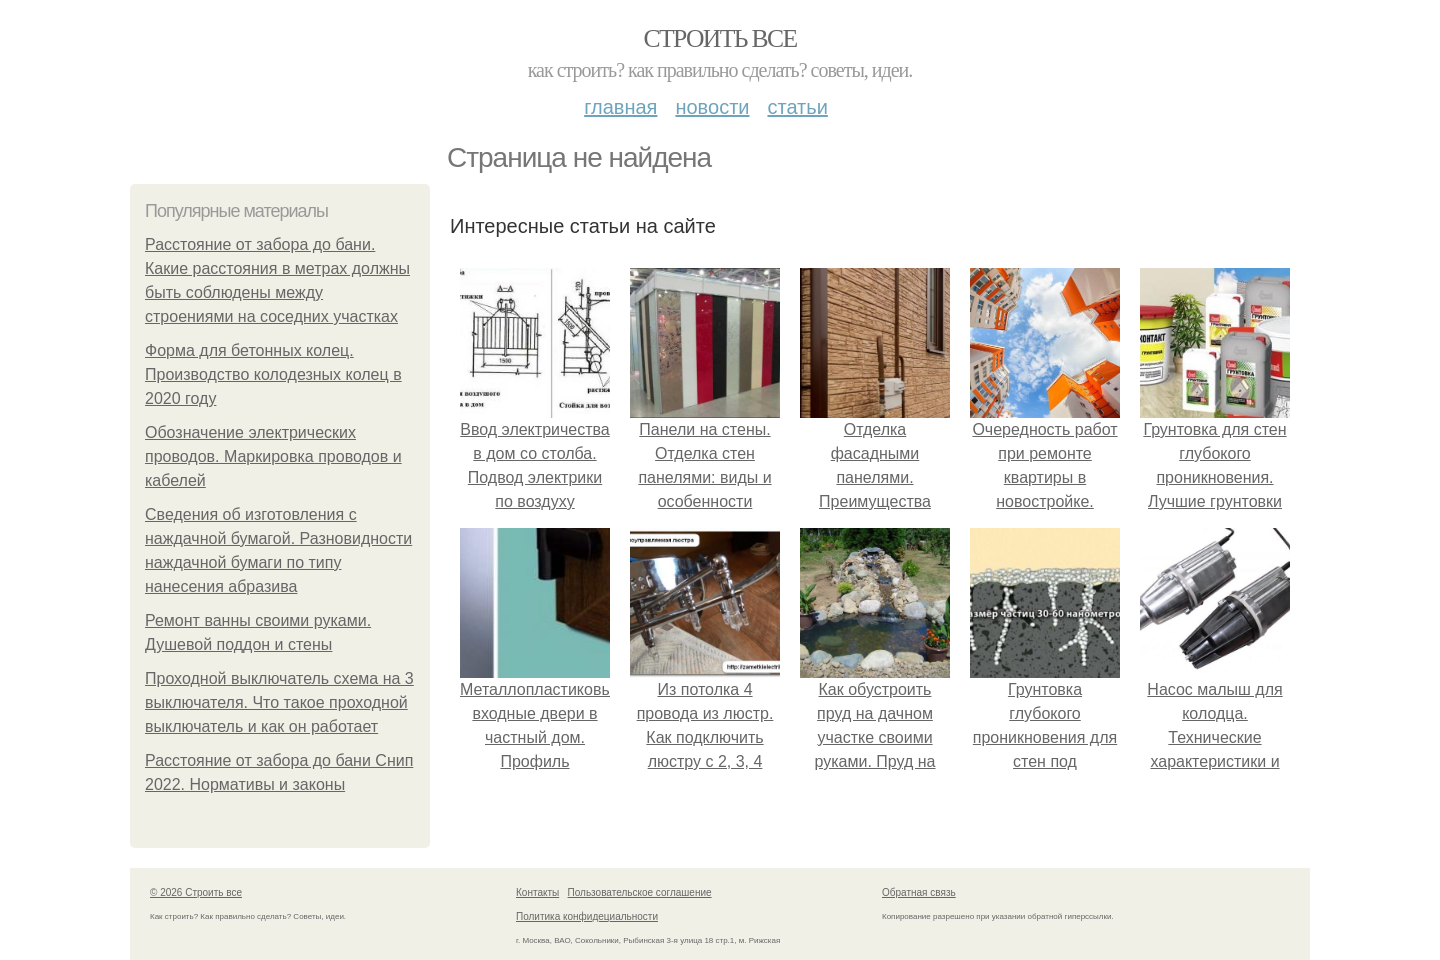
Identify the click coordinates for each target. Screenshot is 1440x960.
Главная (620, 107)
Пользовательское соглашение (640, 892)
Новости (712, 107)
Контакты (537, 892)
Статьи (797, 107)
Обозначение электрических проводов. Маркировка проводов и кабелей (273, 456)
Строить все (719, 38)
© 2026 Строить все (196, 892)
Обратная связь (919, 892)
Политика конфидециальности (587, 916)
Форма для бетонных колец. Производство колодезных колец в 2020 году (273, 374)
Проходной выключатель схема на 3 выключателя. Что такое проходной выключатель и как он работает (279, 702)
